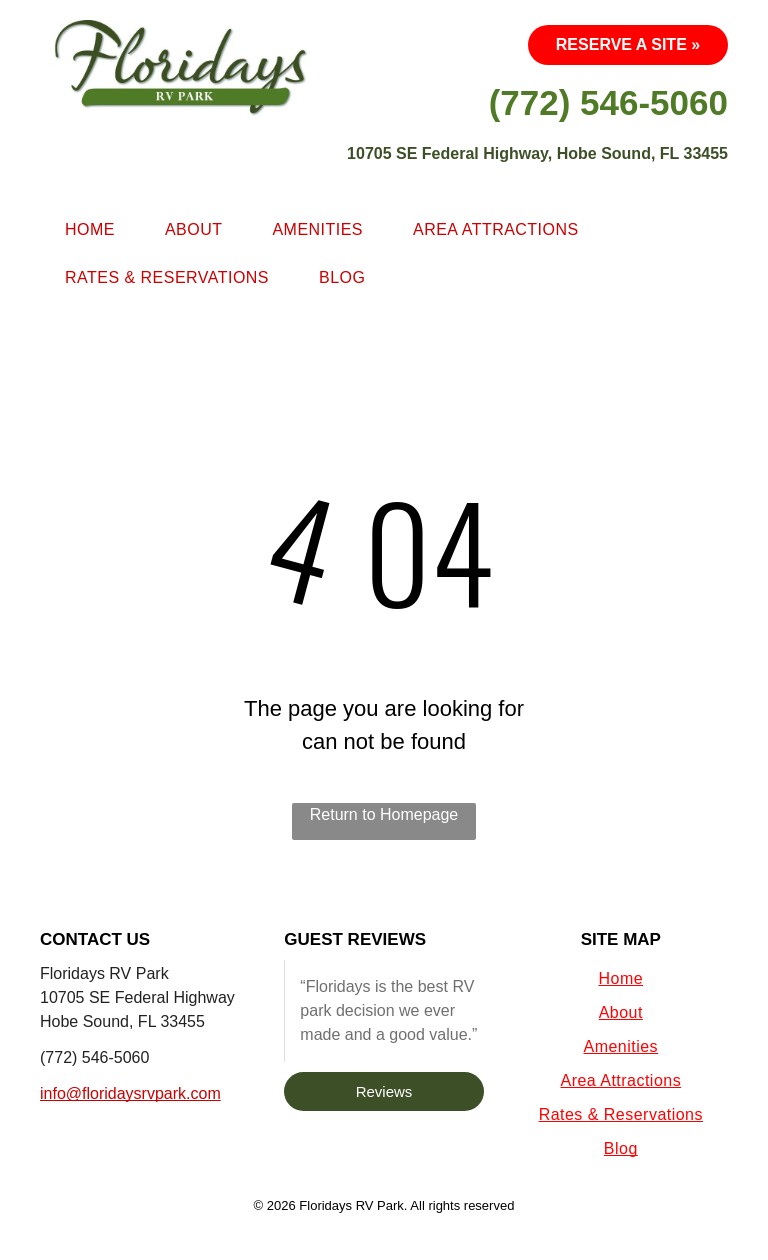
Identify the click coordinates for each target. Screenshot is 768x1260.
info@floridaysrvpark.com (130, 1093)
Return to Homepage (384, 814)
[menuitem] (90, 230)
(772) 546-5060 (94, 1057)
